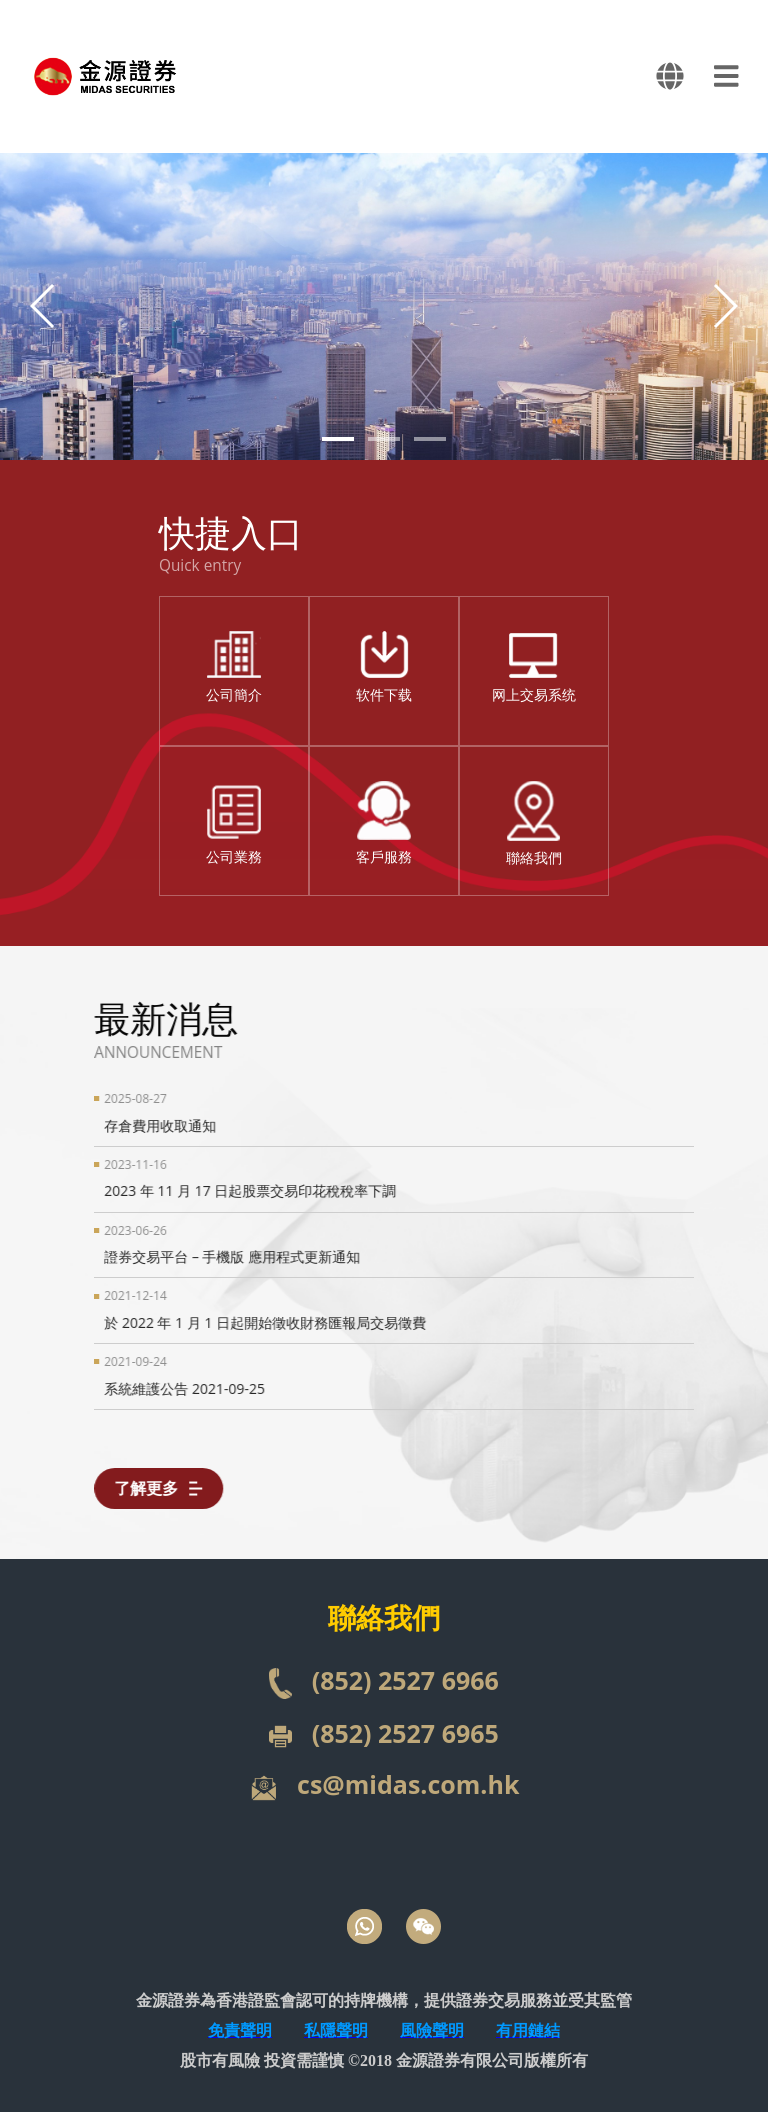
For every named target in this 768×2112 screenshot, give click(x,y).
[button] (724, 306)
